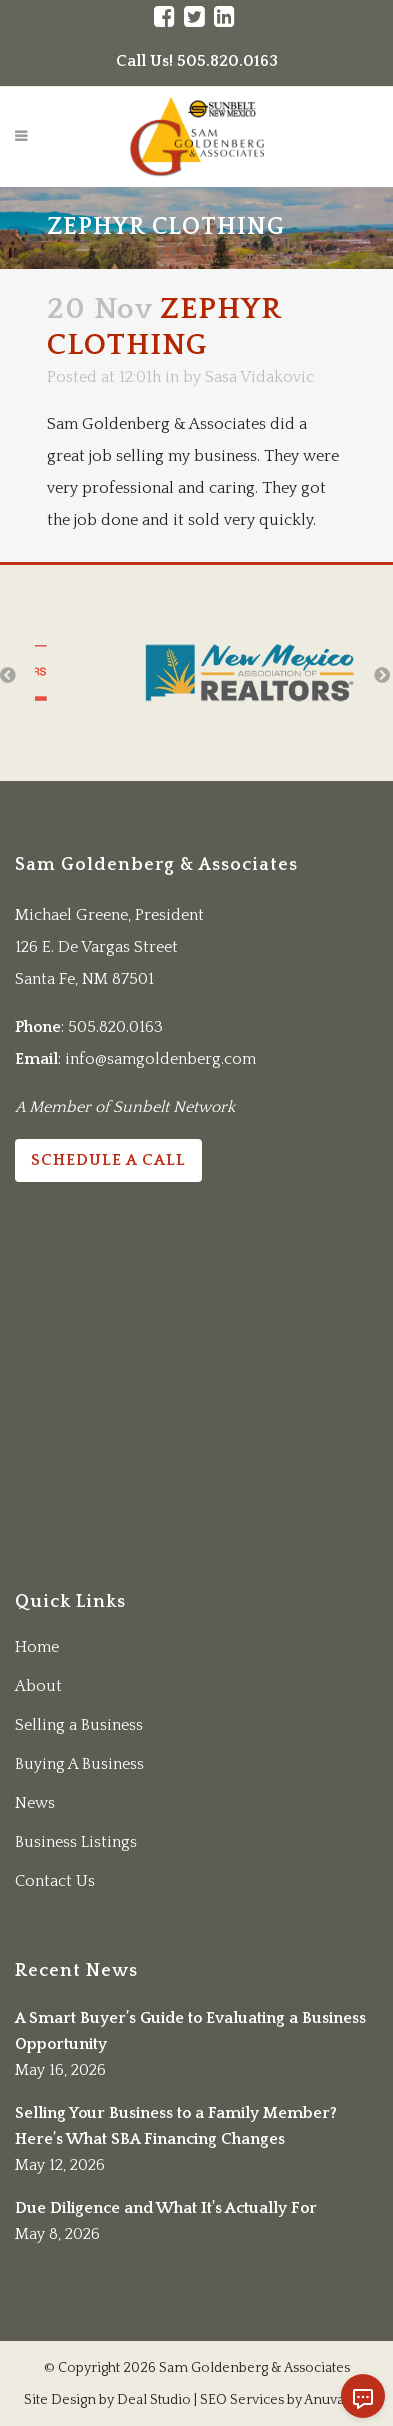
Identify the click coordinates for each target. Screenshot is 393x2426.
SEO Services (242, 2400)
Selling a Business (79, 1725)
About (38, 1686)
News (35, 1803)
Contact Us (55, 1881)
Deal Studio (154, 2400)
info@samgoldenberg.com (160, 1059)
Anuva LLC (337, 2400)
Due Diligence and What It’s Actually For (166, 2208)
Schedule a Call (108, 1160)
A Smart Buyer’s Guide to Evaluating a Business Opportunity (190, 2031)
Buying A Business (79, 1764)
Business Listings (76, 1842)
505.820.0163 (115, 1027)
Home (37, 1647)
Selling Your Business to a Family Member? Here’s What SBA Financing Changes (176, 2126)
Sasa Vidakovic (259, 377)
